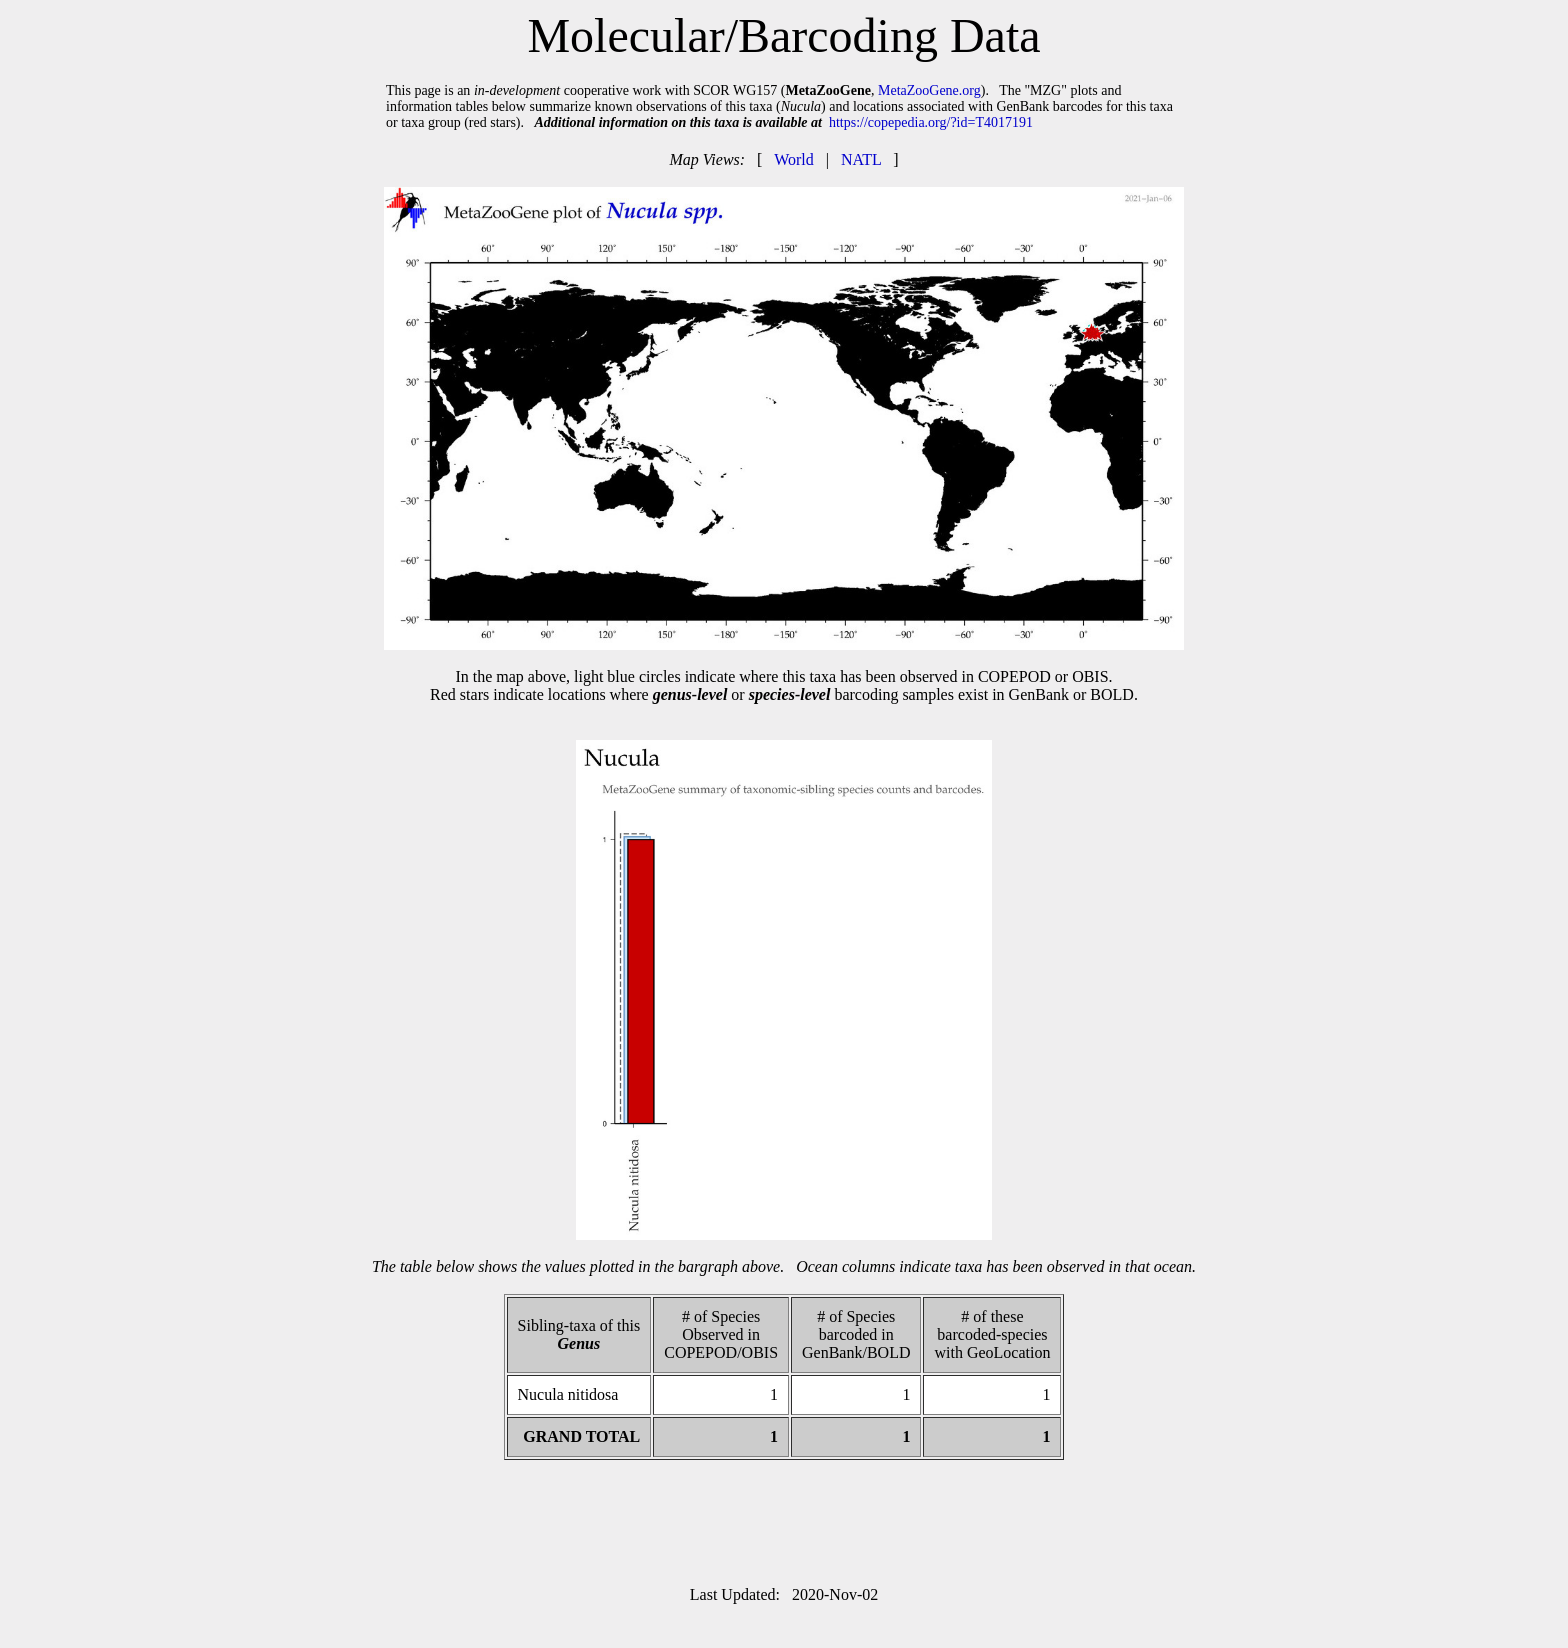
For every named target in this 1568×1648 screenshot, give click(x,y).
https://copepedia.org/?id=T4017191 (931, 122)
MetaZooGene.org (929, 90)
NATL (861, 159)
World (794, 159)
